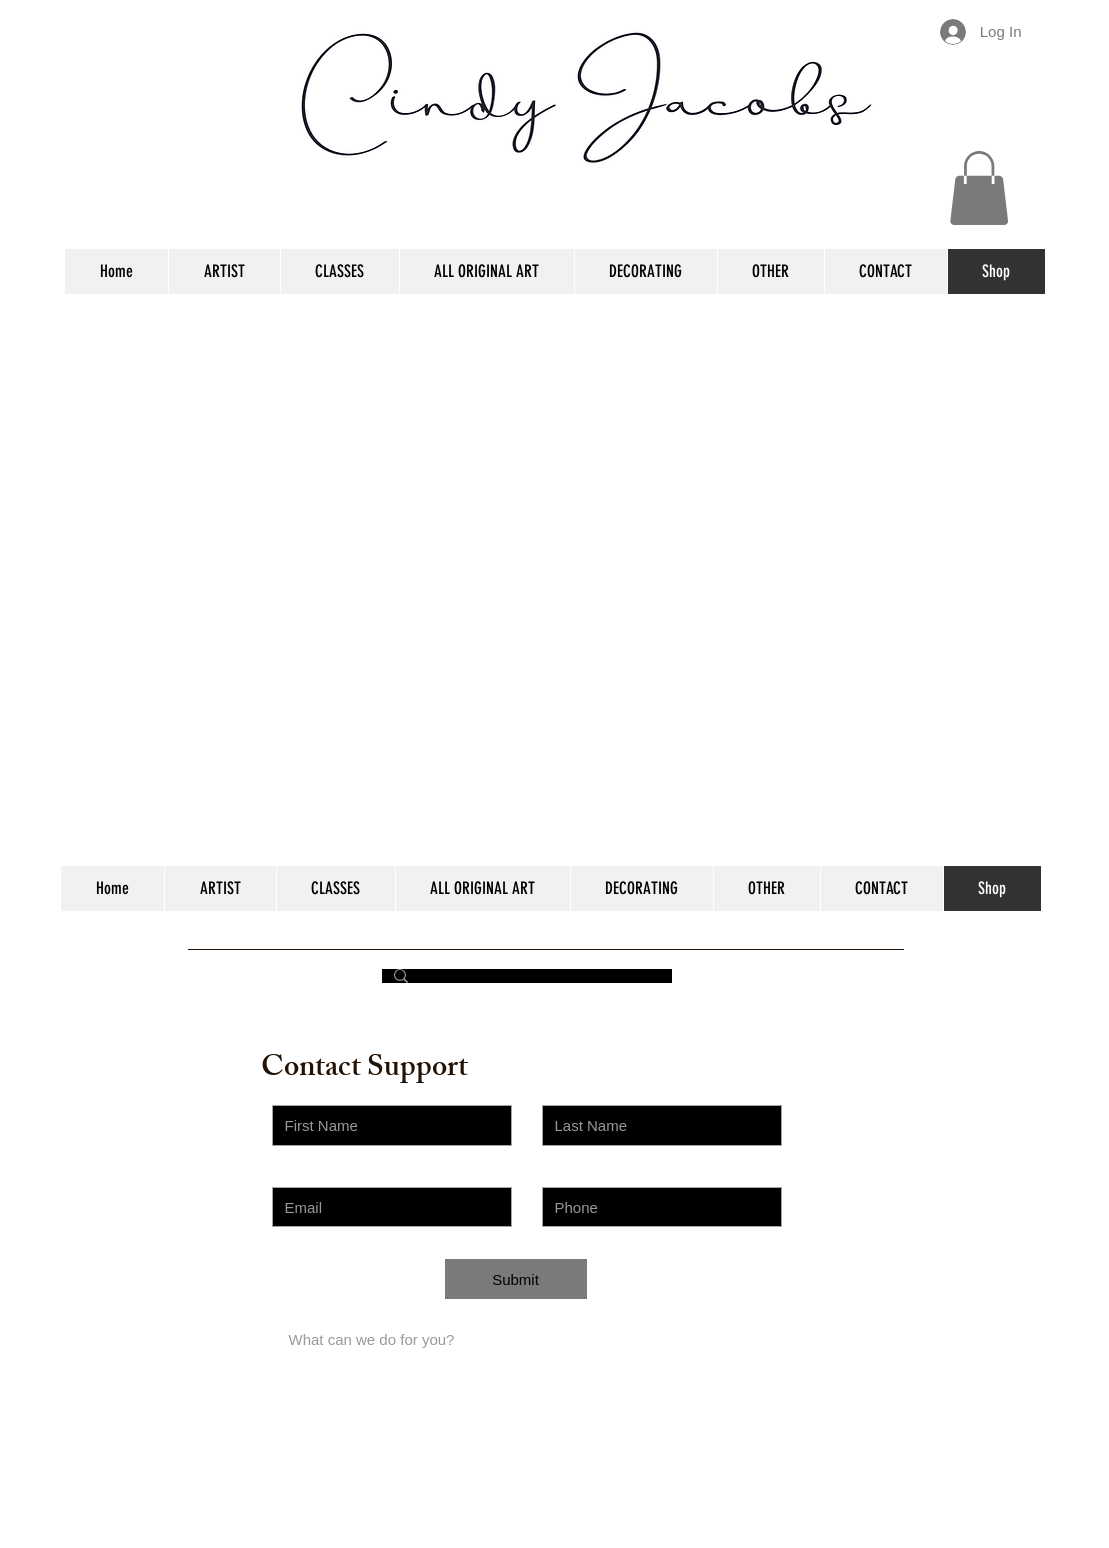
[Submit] (516, 1279)
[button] (979, 188)
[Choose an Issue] (392, 1288)
